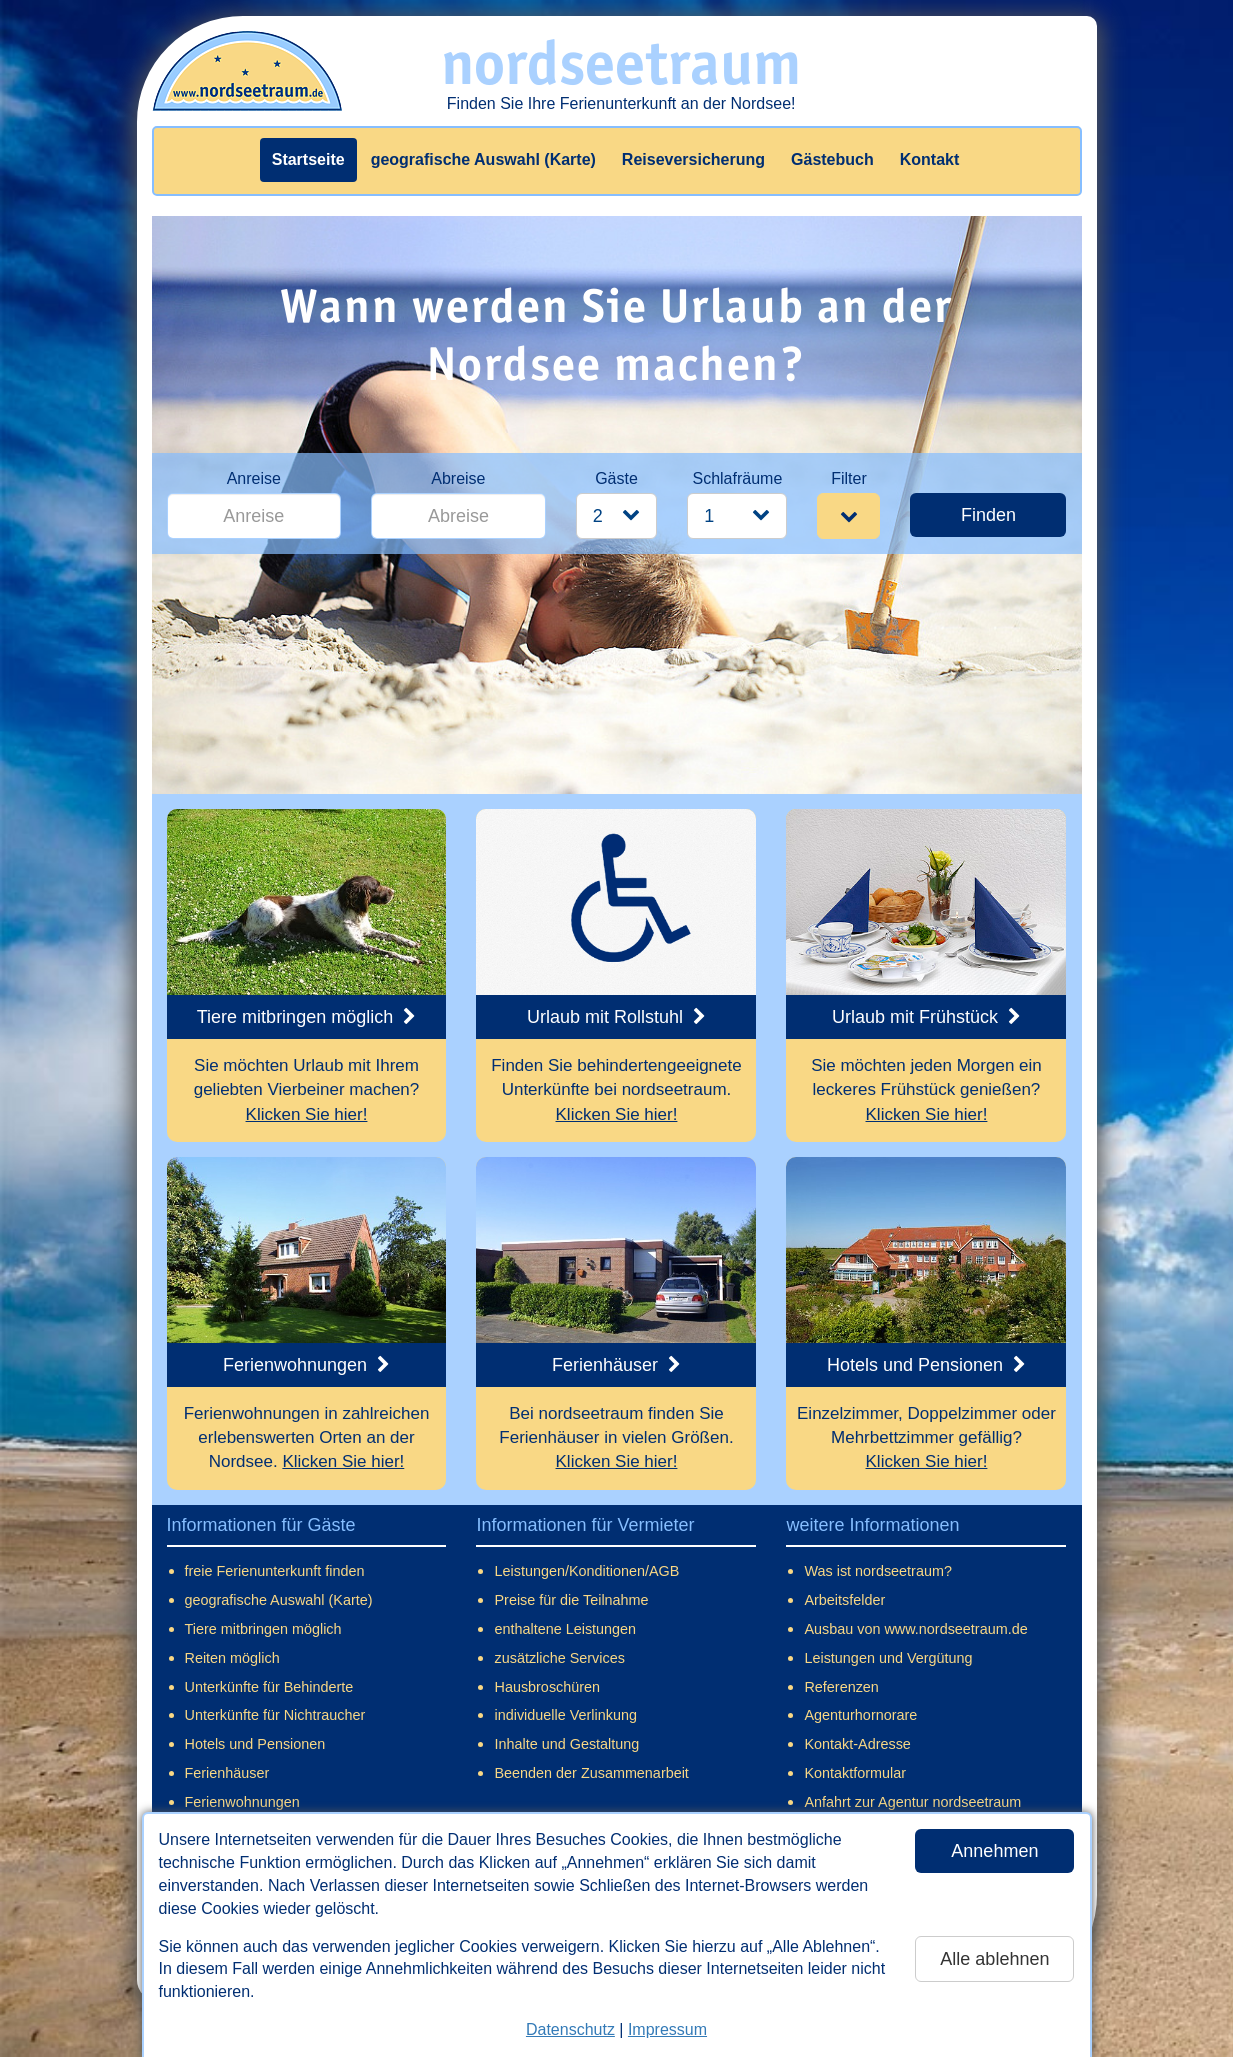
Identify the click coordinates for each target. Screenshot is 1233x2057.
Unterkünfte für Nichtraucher (275, 1715)
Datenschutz (570, 2029)
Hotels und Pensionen (255, 1744)
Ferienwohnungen (242, 1802)
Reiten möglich (232, 1658)
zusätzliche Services (559, 1658)
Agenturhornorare (860, 1715)
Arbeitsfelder (844, 1600)
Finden (988, 515)
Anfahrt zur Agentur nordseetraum (912, 1802)
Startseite (308, 159)
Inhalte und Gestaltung (566, 1744)
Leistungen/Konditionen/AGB (586, 1571)
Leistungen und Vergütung (888, 1658)
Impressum (667, 2029)
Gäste (616, 478)
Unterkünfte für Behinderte (269, 1687)
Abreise (458, 478)
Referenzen (841, 1687)
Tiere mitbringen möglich (263, 1629)
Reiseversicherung (693, 159)
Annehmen (994, 1851)
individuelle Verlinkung (565, 1715)
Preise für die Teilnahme (571, 1600)
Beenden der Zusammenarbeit (591, 1773)
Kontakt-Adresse (857, 1744)
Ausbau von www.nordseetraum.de (915, 1629)
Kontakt (930, 159)
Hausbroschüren (547, 1687)
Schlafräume (737, 478)
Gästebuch (832, 159)
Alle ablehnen (994, 1959)
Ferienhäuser (227, 1773)
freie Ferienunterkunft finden (275, 1571)
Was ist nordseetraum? (877, 1571)
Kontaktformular (855, 1773)
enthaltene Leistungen (565, 1629)
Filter (849, 478)
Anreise (254, 478)
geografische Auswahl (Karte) (483, 159)
